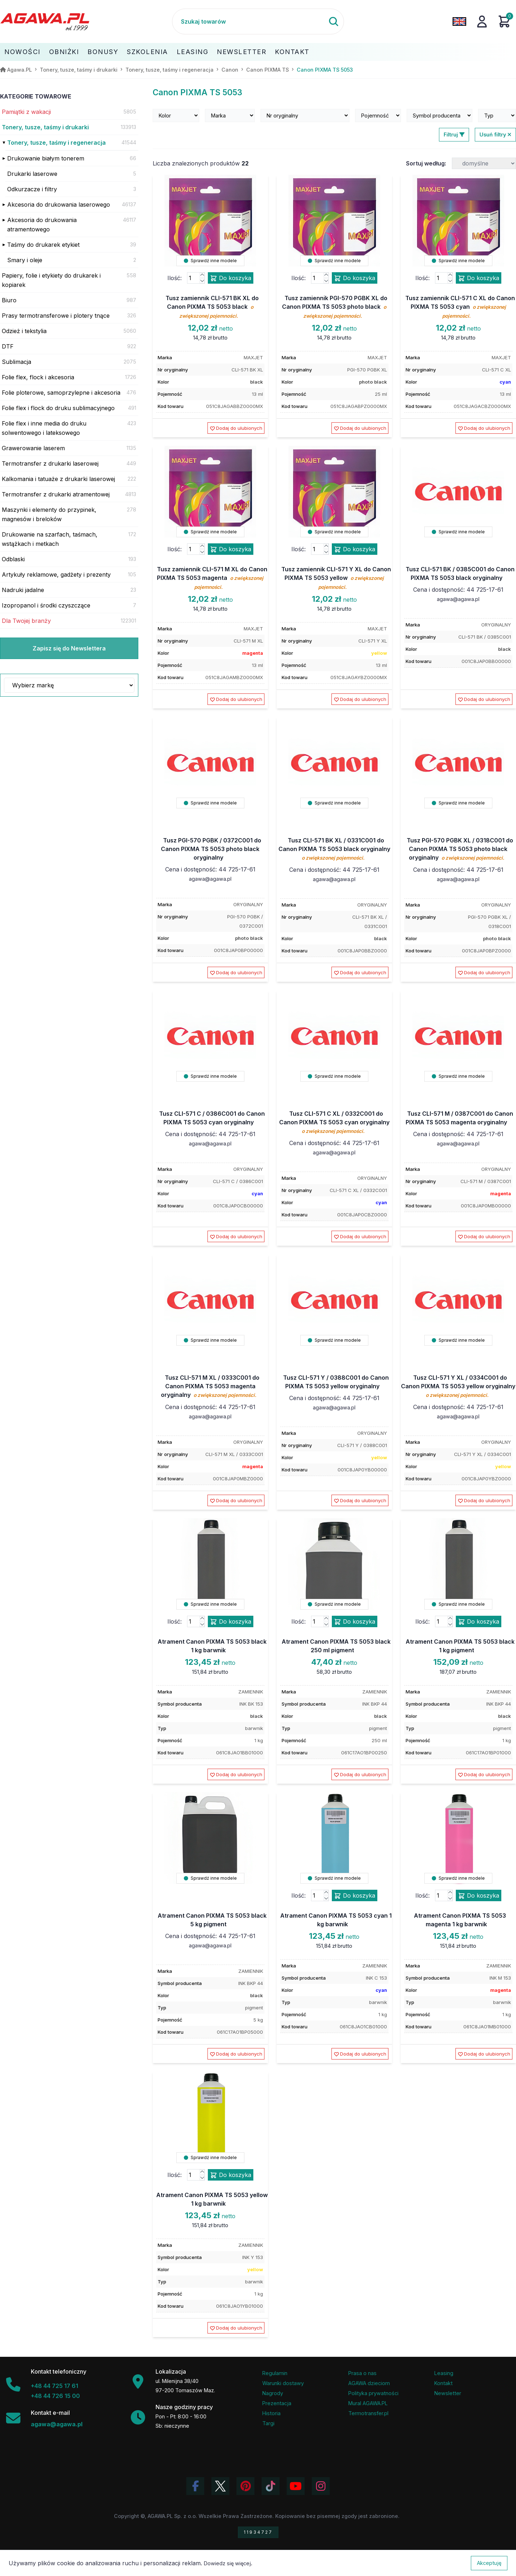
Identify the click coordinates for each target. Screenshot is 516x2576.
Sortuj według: (426, 163)
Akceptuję (489, 2563)
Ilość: (174, 278)
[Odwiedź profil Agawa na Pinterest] (245, 2486)
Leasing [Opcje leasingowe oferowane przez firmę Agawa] (443, 2373)
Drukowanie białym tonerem (45, 158)
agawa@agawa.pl (458, 599)
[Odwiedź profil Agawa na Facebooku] (195, 2486)
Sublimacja (16, 361)
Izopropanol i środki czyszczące (46, 605)
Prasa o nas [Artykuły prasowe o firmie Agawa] (362, 2373)
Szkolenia (147, 52)
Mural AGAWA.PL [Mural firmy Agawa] (368, 2403)
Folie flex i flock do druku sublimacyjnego (58, 408)
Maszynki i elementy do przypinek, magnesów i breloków (49, 514)
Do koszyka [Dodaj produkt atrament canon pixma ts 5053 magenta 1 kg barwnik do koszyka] (478, 1896)
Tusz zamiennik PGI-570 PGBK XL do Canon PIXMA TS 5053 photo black (334, 306)
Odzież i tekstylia (24, 331)
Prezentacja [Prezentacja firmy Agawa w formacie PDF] (276, 2403)
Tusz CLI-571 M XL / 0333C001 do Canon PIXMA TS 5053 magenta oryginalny (210, 1386)
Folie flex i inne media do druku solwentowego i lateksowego (44, 428)
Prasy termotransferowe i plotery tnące (56, 315)
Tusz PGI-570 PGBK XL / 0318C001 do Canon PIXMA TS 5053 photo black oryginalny (460, 849)
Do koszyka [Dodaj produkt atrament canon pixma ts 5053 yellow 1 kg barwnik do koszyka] (230, 2175)
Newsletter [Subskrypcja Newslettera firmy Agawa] (447, 2393)
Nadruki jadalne (23, 589)
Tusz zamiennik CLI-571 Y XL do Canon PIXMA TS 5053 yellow (336, 578)
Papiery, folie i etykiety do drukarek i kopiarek (51, 280)
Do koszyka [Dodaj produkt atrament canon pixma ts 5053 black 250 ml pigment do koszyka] (354, 1622)
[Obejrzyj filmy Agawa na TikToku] (271, 2486)
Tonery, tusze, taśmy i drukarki (45, 127)
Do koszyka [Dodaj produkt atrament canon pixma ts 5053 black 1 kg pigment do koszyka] (478, 1622)
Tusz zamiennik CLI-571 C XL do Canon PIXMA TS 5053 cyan (460, 306)
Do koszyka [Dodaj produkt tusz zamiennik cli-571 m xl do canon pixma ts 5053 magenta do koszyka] (230, 549)
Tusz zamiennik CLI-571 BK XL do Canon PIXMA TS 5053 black (212, 306)
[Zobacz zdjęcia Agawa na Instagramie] (321, 2486)
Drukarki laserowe (32, 173)
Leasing (193, 52)
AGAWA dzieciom (369, 2383)
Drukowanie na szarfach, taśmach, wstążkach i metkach (49, 539)
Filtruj (454, 134)
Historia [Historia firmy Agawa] (271, 2413)
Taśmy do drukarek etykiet (43, 244)
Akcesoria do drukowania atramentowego (42, 224)
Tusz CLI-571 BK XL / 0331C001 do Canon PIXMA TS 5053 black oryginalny (334, 849)
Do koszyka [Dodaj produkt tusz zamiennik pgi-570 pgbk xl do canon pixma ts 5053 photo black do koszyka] (354, 278)
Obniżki (64, 52)
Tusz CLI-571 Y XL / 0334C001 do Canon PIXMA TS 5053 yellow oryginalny (458, 1386)
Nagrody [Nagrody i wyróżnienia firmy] (272, 2393)
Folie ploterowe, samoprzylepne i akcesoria (61, 392)
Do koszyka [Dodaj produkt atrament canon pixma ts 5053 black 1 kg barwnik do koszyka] (230, 1622)
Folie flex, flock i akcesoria (38, 377)
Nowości (22, 52)
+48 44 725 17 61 (54, 2385)
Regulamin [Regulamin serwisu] (274, 2373)
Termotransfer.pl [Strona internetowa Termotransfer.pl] (368, 2413)
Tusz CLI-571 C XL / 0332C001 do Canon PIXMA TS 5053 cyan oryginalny (334, 1122)
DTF (8, 346)
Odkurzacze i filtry (32, 189)
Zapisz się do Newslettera (69, 648)
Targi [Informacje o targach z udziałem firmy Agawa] (268, 2423)
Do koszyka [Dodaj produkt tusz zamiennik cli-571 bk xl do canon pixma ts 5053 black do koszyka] (230, 278)
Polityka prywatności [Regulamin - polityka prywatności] (373, 2393)
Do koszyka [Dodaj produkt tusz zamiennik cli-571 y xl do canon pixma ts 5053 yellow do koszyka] (354, 549)
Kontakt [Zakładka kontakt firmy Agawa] (443, 2383)
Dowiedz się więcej (227, 2563)
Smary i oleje (24, 260)
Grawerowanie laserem (33, 448)
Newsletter (241, 52)
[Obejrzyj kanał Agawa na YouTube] (296, 2486)
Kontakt (292, 52)
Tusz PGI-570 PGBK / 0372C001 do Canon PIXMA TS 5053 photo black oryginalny (211, 849)
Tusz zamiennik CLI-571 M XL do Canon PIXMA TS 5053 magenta (212, 578)
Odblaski (13, 559)
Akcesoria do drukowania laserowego (58, 204)
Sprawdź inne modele (210, 260)
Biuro (9, 300)
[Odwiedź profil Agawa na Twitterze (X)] (220, 2486)
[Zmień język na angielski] (459, 21)
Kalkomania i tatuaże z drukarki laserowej (58, 478)
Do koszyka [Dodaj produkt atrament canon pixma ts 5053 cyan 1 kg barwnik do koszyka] (354, 1896)
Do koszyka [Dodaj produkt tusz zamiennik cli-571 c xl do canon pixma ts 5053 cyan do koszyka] (478, 278)
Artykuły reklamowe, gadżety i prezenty (56, 574)
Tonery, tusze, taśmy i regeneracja (56, 142)
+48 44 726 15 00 (55, 2395)
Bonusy (102, 52)
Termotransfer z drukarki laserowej (50, 463)
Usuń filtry (495, 134)
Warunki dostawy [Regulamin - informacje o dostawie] (283, 2383)
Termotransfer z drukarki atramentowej (56, 494)
